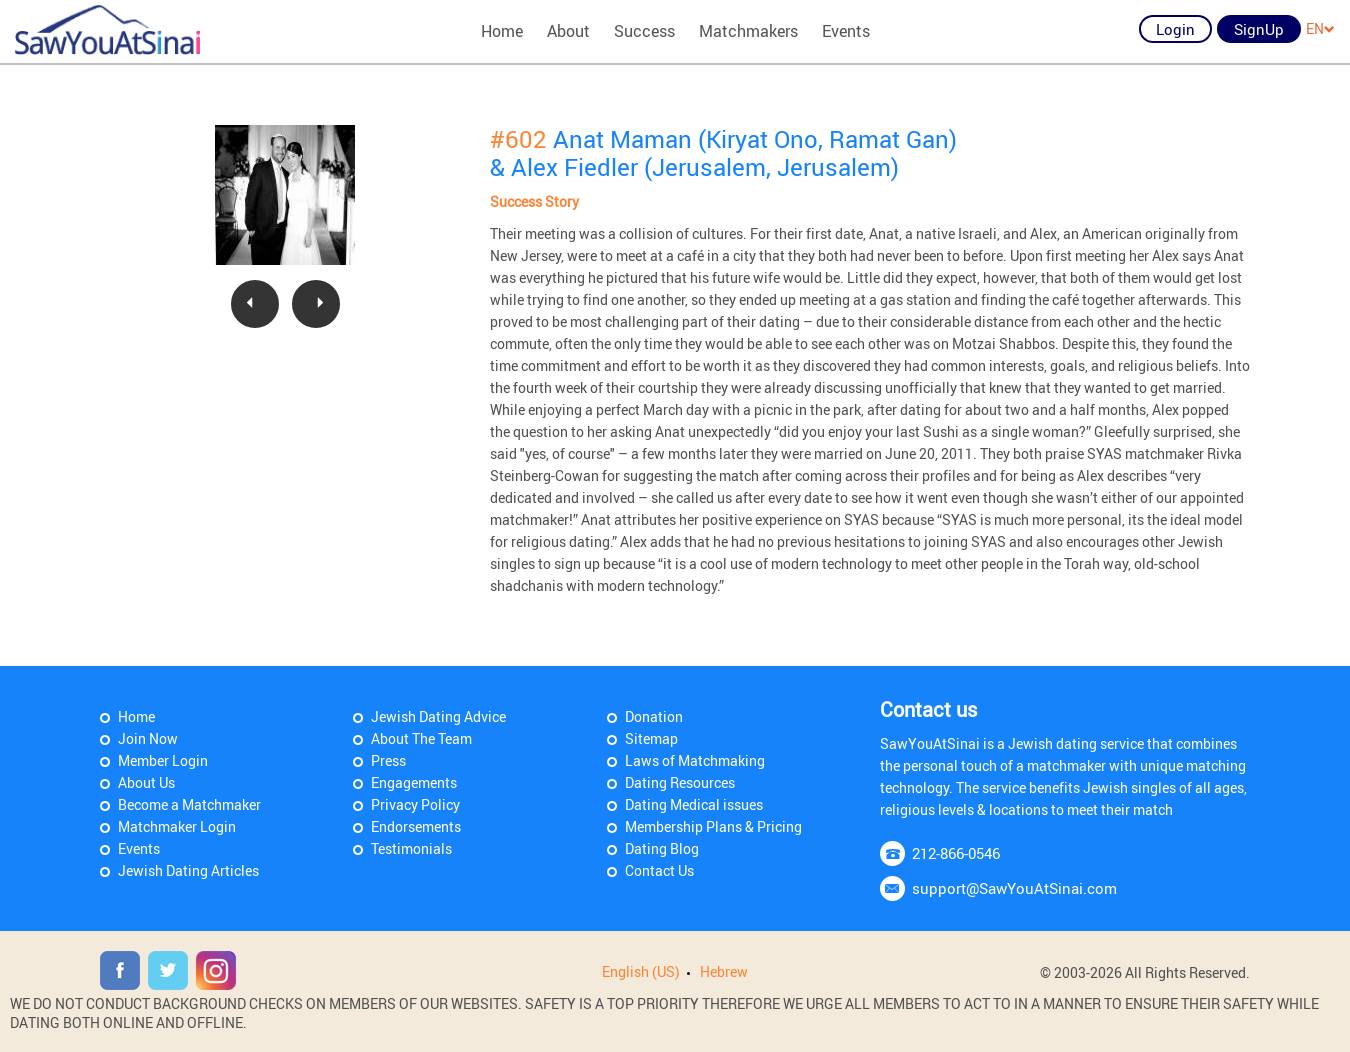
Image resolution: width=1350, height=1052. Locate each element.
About (568, 31)
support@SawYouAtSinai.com (1014, 888)
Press (388, 760)
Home (502, 31)
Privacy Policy (415, 804)
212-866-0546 (956, 853)
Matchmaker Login (177, 826)
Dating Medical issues (694, 804)
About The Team (421, 738)
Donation (654, 716)
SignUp (1259, 29)
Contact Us (659, 870)
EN (1320, 28)
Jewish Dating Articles (188, 870)
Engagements (414, 782)
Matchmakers (748, 31)
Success (644, 31)
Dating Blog (662, 848)
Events (846, 31)
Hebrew (724, 971)
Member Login (163, 760)
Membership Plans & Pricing (713, 826)
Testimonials (411, 848)
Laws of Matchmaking (695, 760)
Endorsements (416, 826)
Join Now (148, 738)
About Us (146, 782)
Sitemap (651, 738)
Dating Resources (680, 782)
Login (1175, 29)
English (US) (641, 971)
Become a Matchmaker (189, 804)
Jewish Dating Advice (438, 716)
